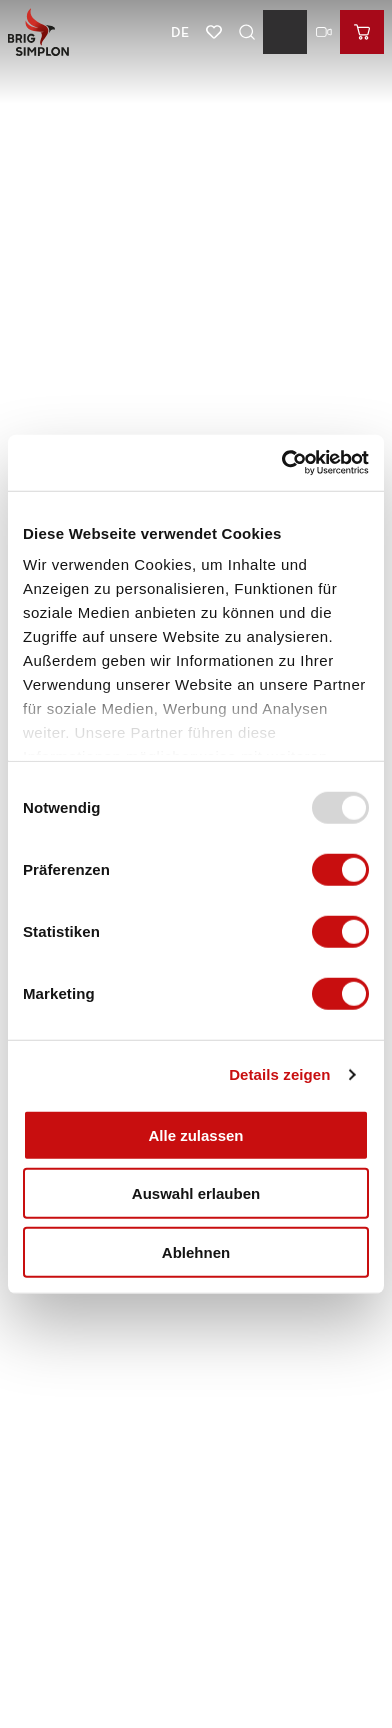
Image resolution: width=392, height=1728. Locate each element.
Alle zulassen (195, 1134)
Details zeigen (279, 1074)
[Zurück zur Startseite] (38, 32)
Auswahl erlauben (196, 1193)
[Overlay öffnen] (246, 32)
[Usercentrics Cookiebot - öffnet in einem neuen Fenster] (282, 463)
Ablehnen (196, 1251)
